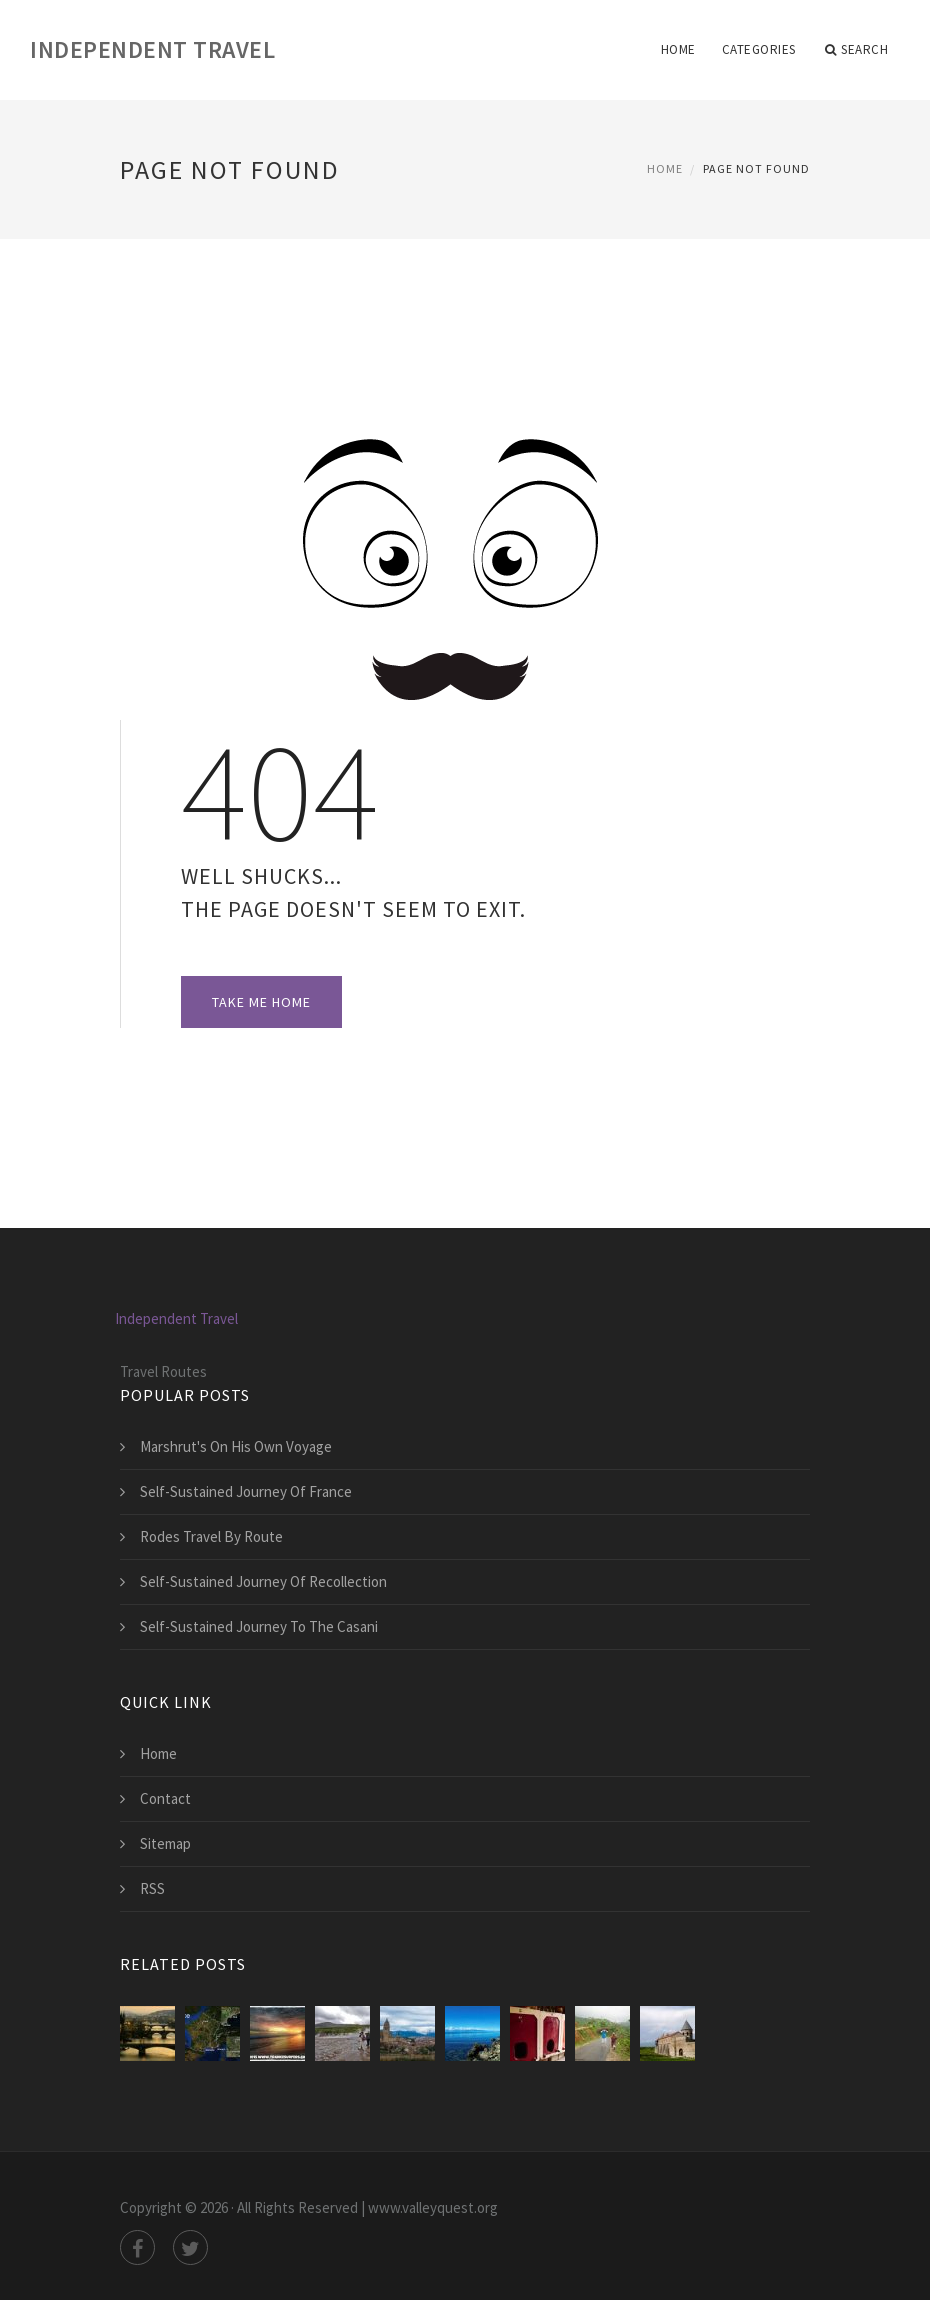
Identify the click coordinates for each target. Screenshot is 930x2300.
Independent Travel (152, 49)
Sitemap (165, 1843)
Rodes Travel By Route (211, 1536)
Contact (165, 1798)
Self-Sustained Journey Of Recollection (263, 1581)
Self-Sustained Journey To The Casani (259, 1626)
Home (678, 49)
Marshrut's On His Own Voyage (236, 1446)
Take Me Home (261, 1002)
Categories (759, 49)
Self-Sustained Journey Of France (246, 1491)
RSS (152, 1888)
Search (857, 50)
